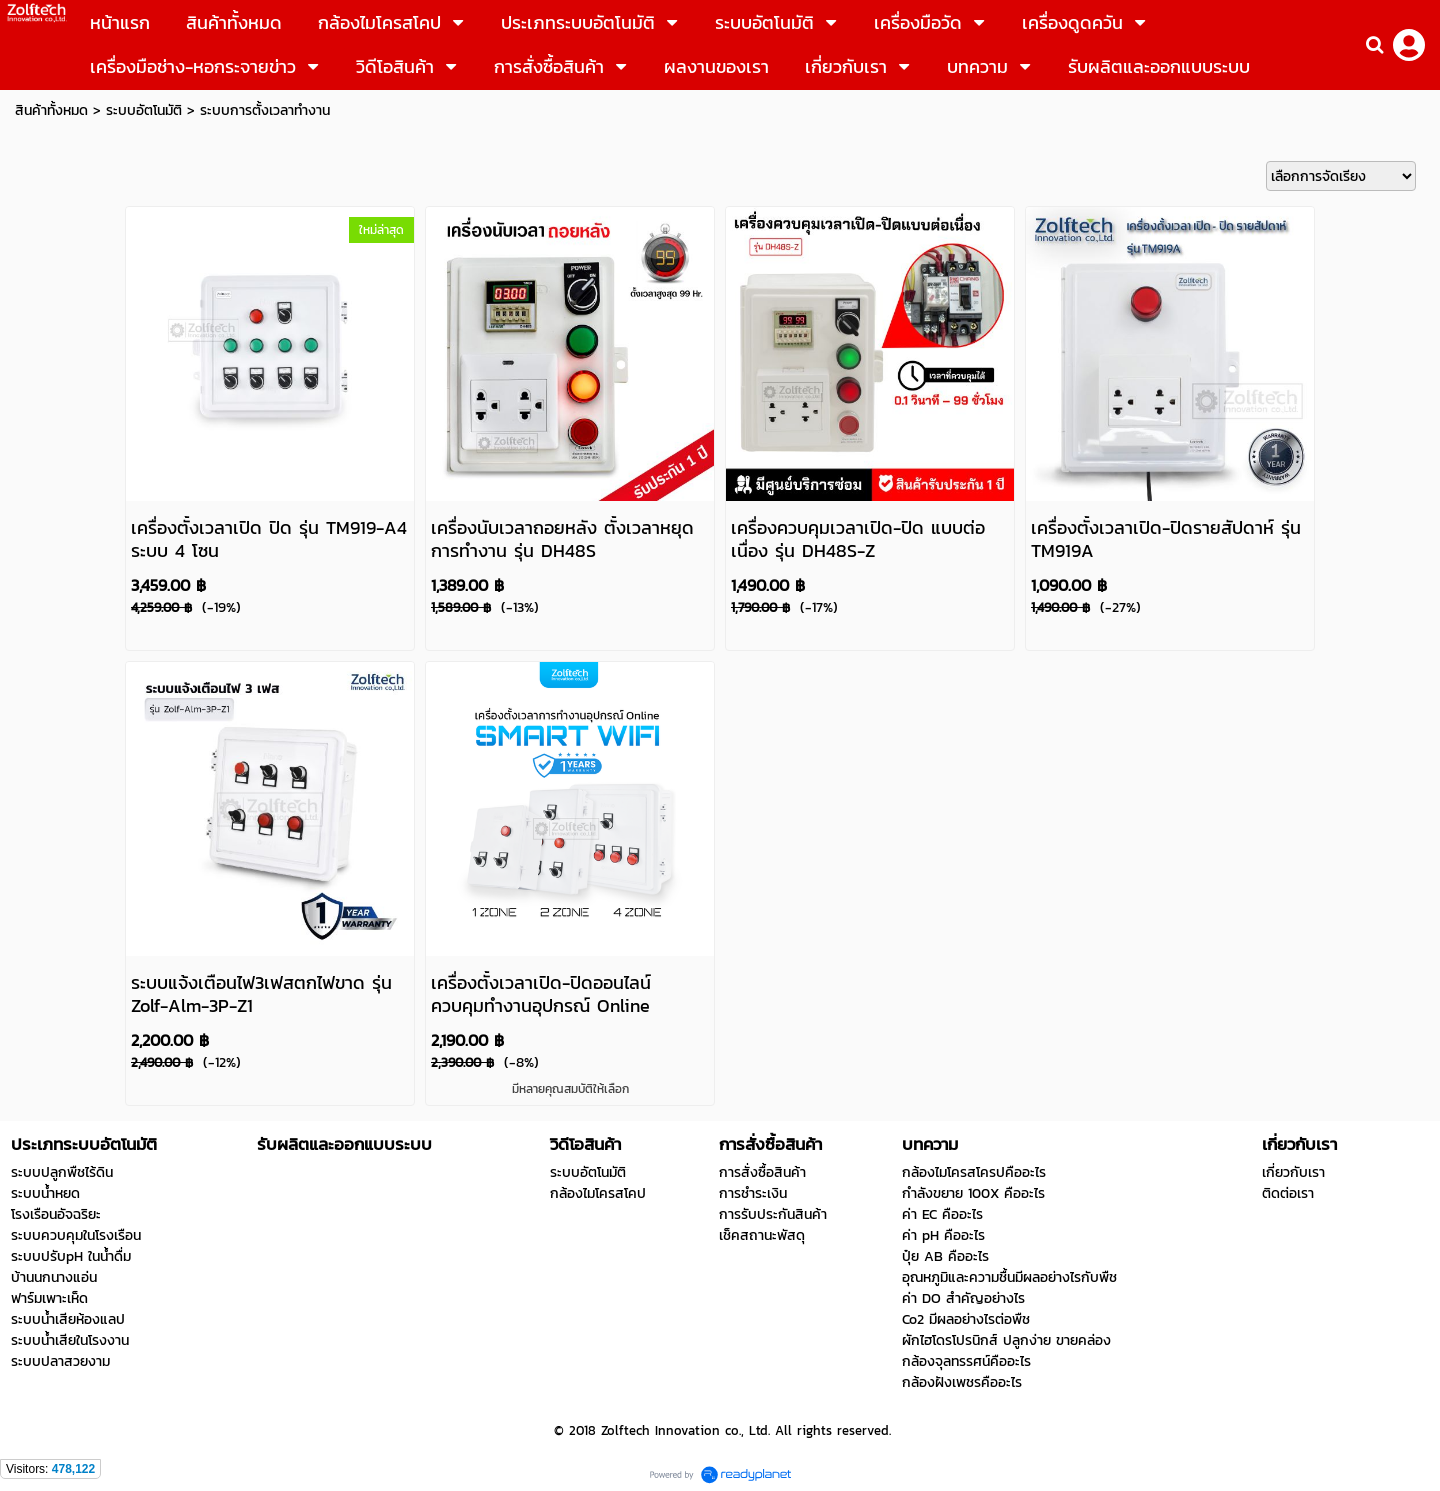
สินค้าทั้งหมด (51, 110)
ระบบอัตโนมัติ (144, 110)
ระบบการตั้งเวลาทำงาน (265, 110)
